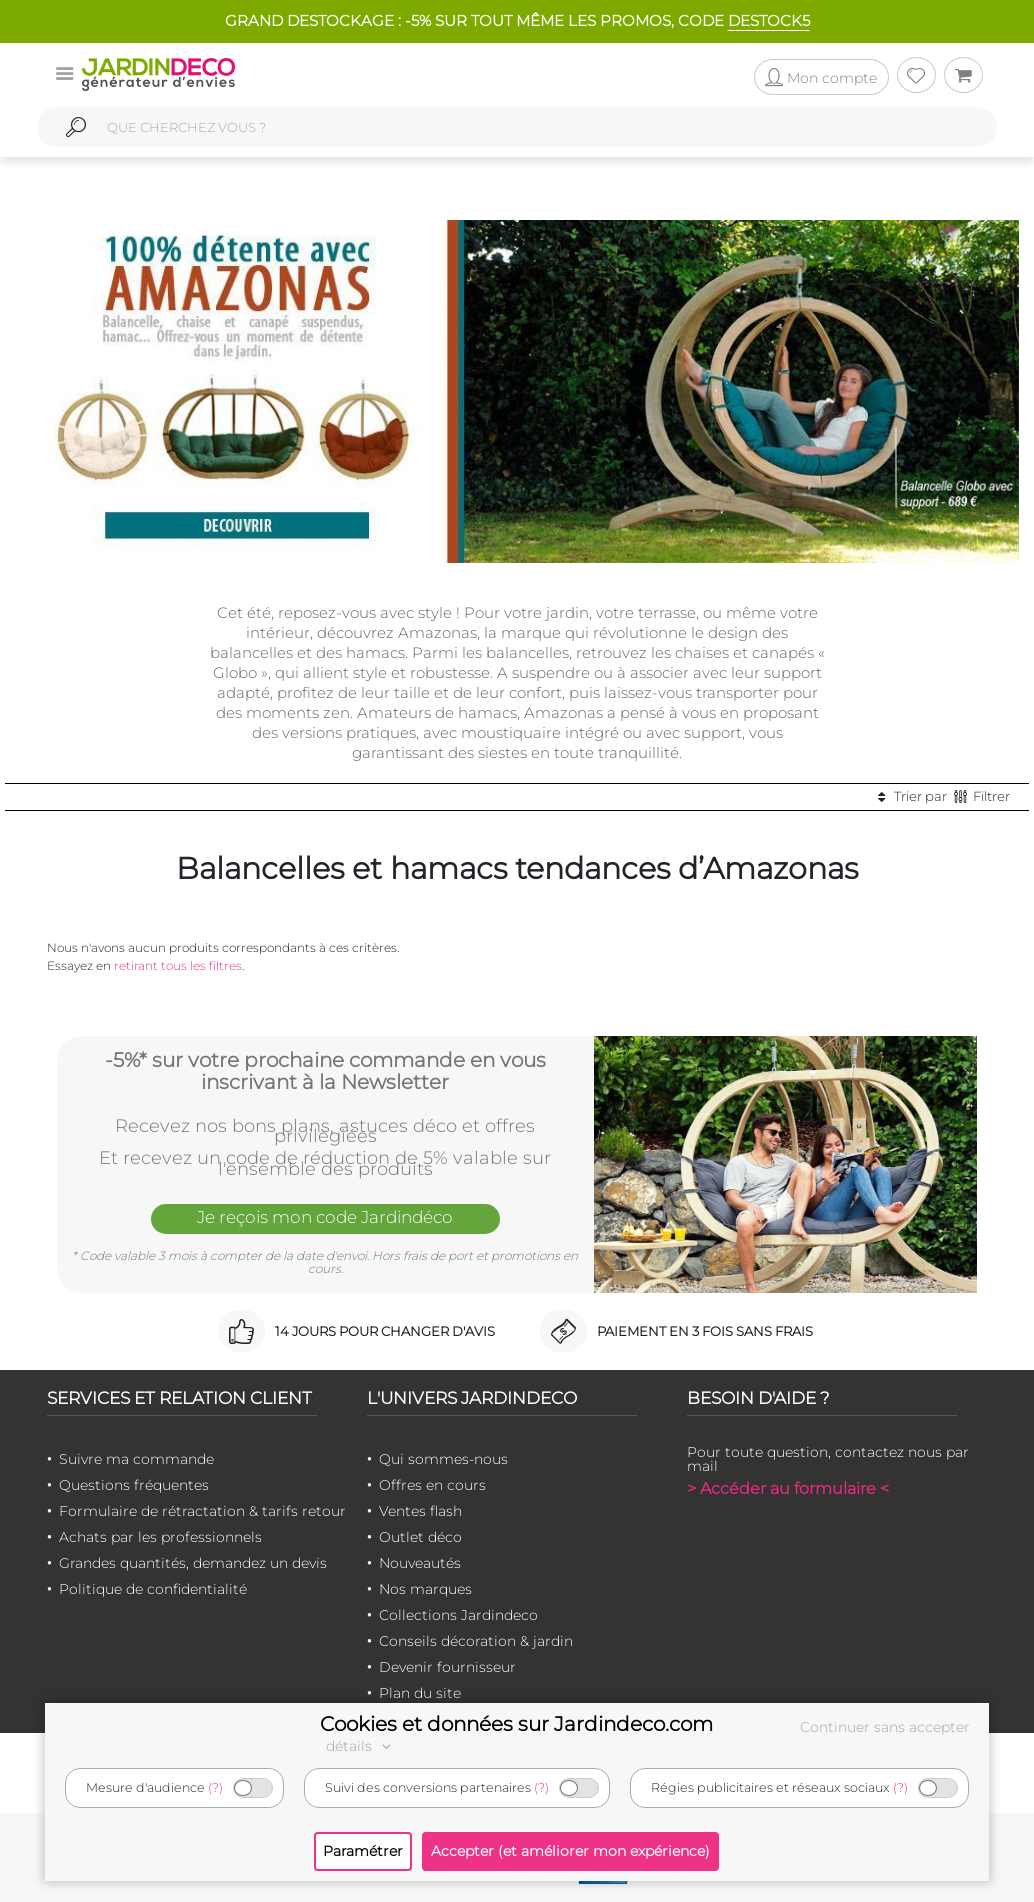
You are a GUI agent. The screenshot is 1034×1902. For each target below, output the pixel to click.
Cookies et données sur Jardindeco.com (516, 1724)
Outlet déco (420, 1537)
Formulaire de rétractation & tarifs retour (202, 1511)
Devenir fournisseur (447, 1667)
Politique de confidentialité (153, 1589)
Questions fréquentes (134, 1485)
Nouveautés (420, 1563)
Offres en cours (432, 1485)
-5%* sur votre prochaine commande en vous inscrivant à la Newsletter (325, 1070)
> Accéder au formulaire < (788, 1488)
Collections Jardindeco (458, 1615)
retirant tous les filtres (178, 965)
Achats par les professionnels (160, 1537)
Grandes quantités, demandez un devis (193, 1563)
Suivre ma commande (136, 1459)
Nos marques (425, 1589)
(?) (215, 1787)
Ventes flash (420, 1511)
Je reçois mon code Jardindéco (325, 1217)
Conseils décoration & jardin (476, 1641)
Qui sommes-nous (443, 1459)
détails (361, 1746)
